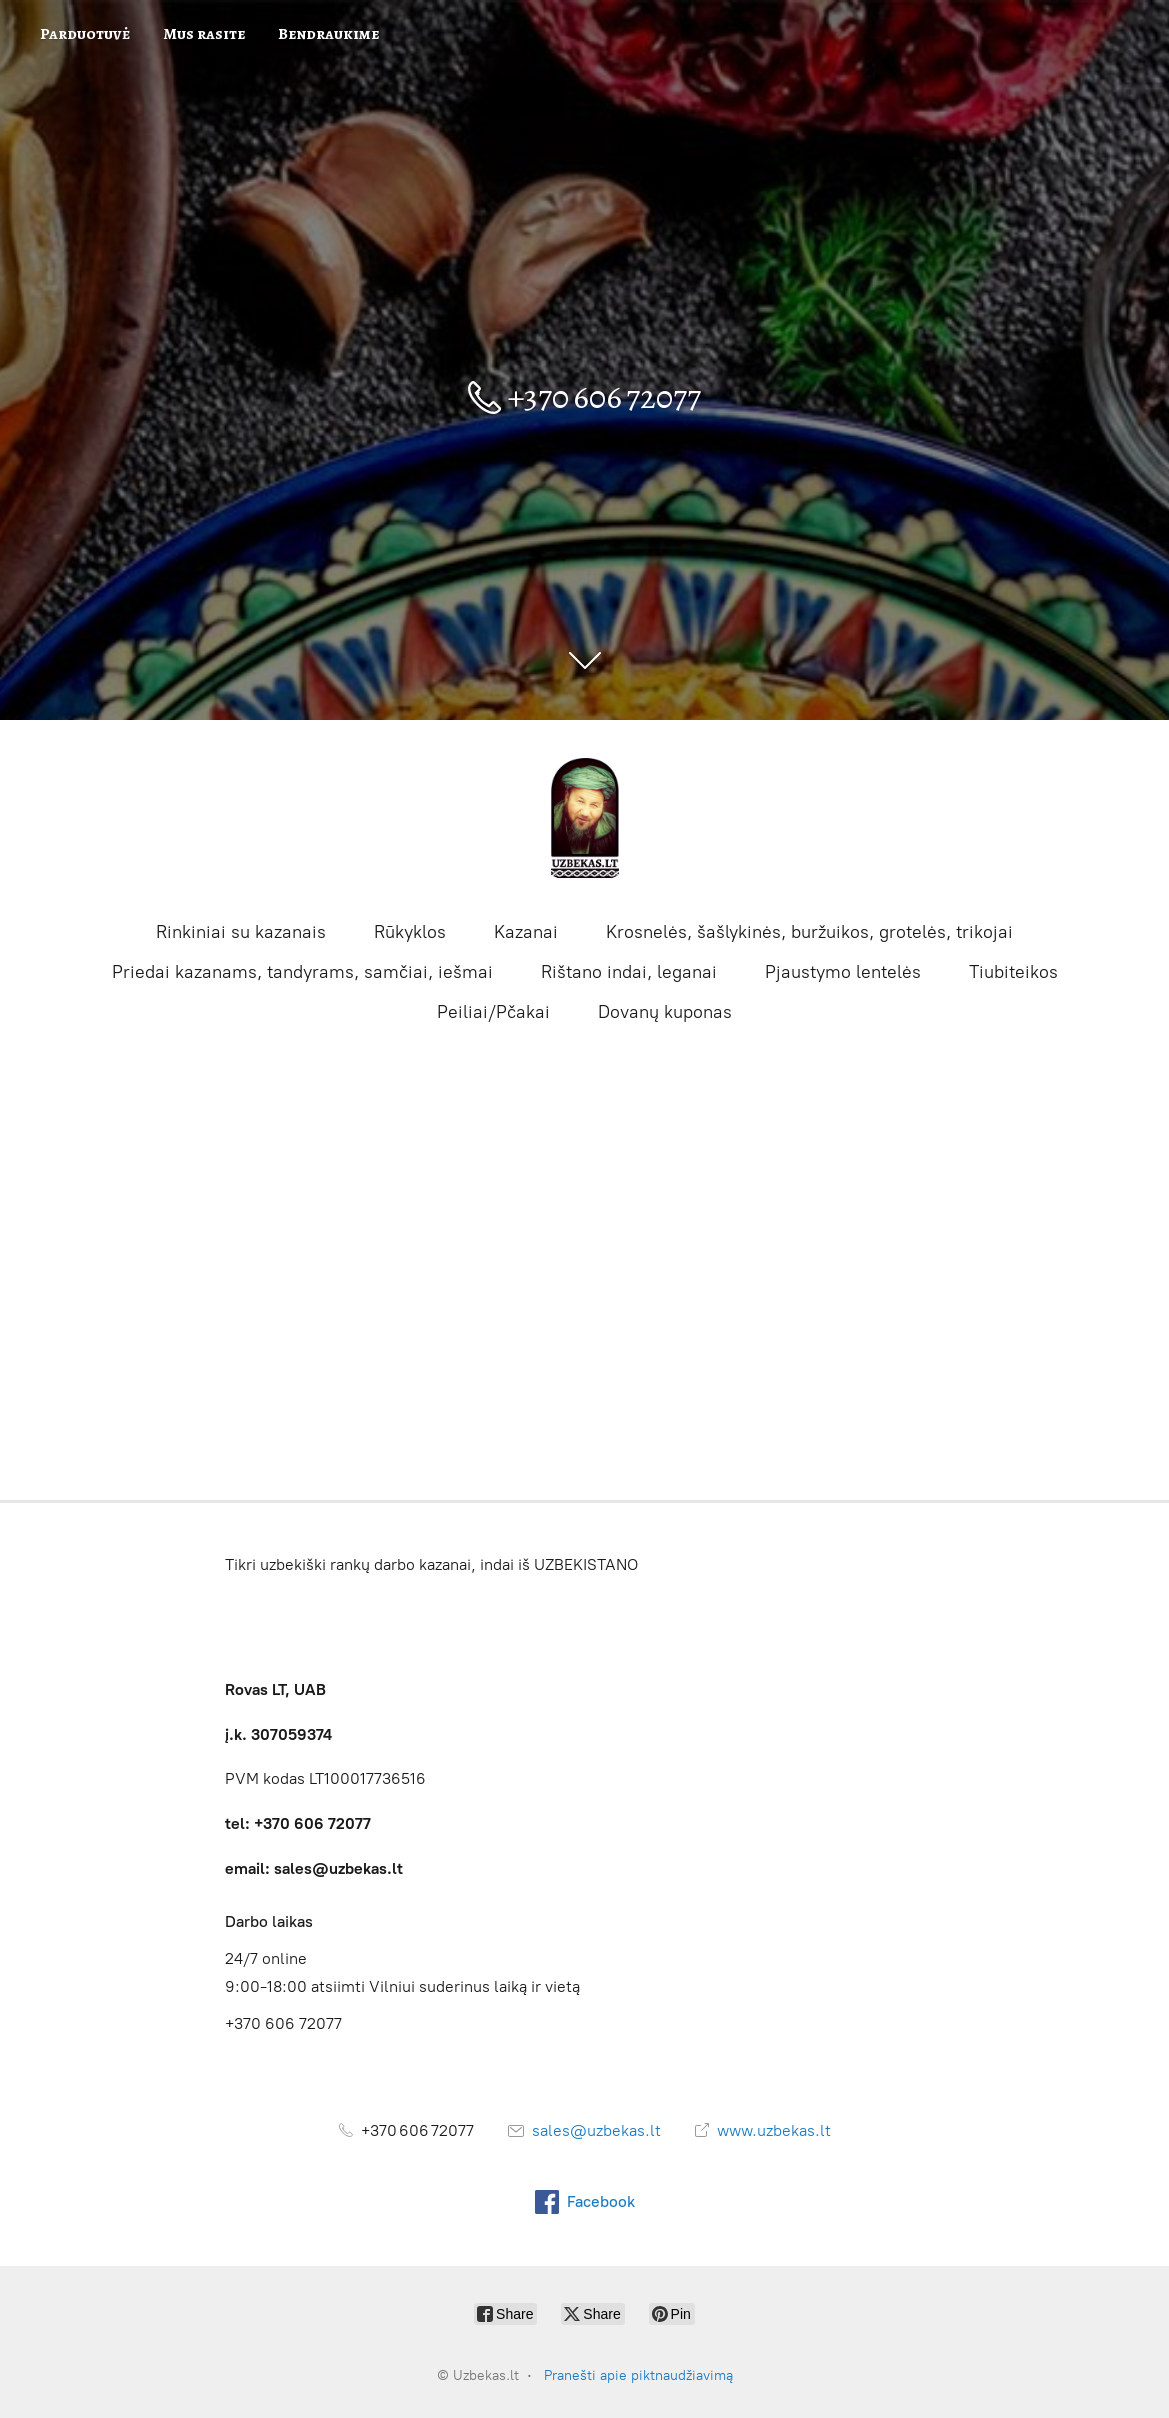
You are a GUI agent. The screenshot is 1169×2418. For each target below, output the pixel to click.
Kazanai (526, 932)
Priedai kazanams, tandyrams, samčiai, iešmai (302, 972)
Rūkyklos (410, 932)
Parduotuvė (85, 34)
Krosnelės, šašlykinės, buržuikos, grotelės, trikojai (809, 932)
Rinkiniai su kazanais (241, 932)
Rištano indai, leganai (629, 972)
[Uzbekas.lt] (585, 818)
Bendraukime (328, 34)
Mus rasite (204, 34)
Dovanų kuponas (665, 1012)
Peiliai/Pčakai (493, 1012)
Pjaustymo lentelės (843, 972)
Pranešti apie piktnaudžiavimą (638, 2375)
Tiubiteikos (1013, 972)
